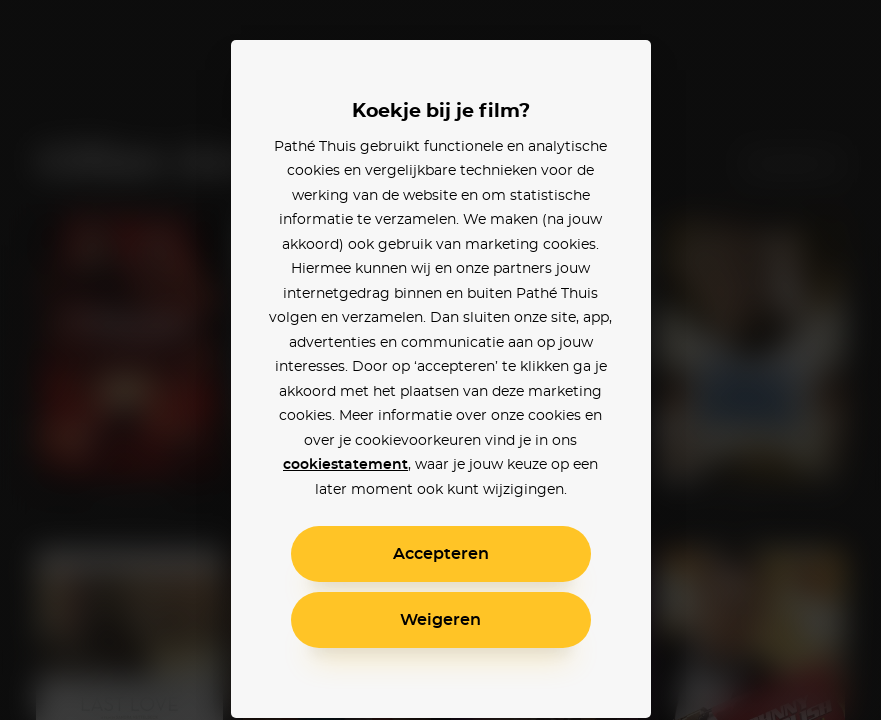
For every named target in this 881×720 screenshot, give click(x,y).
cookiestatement (345, 465)
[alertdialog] (440, 360)
